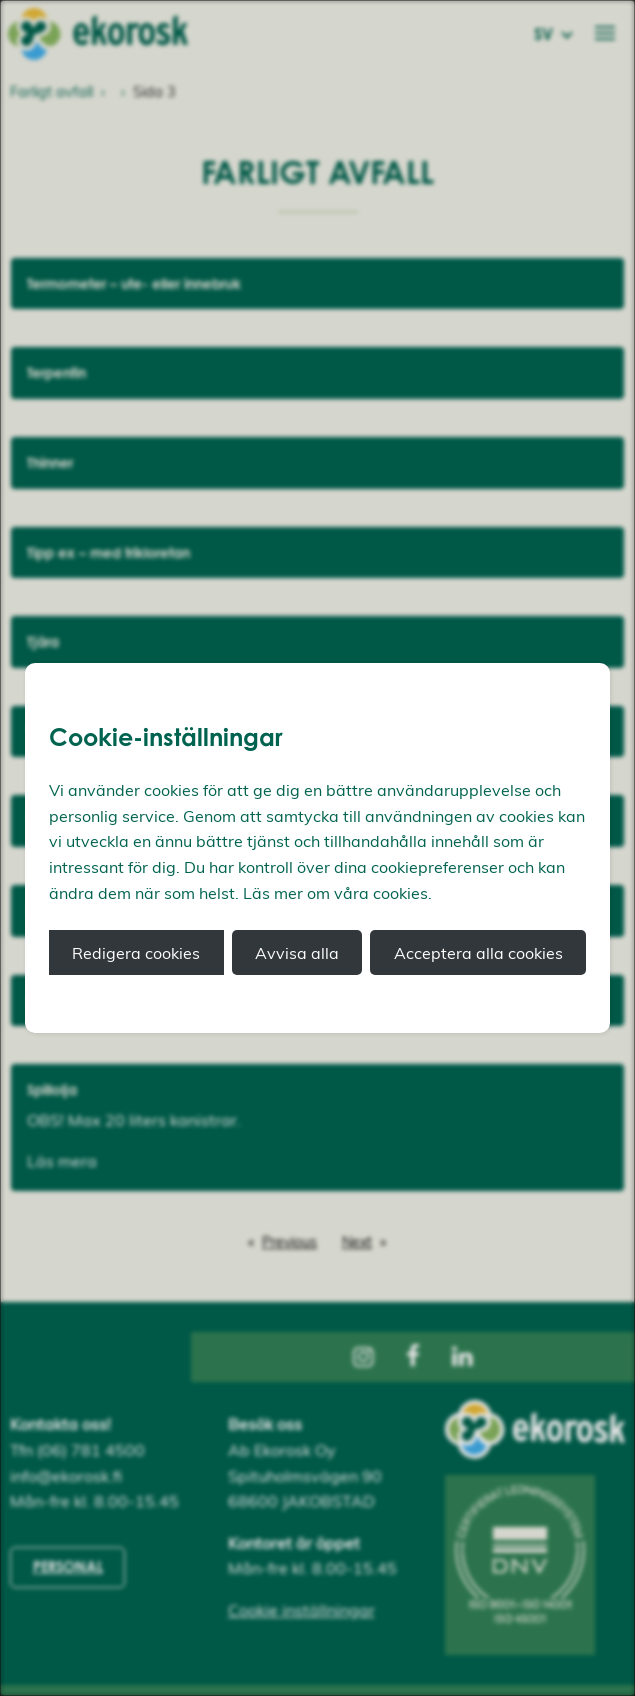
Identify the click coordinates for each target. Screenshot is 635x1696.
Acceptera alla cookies (478, 953)
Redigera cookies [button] (136, 953)
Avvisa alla (297, 953)
